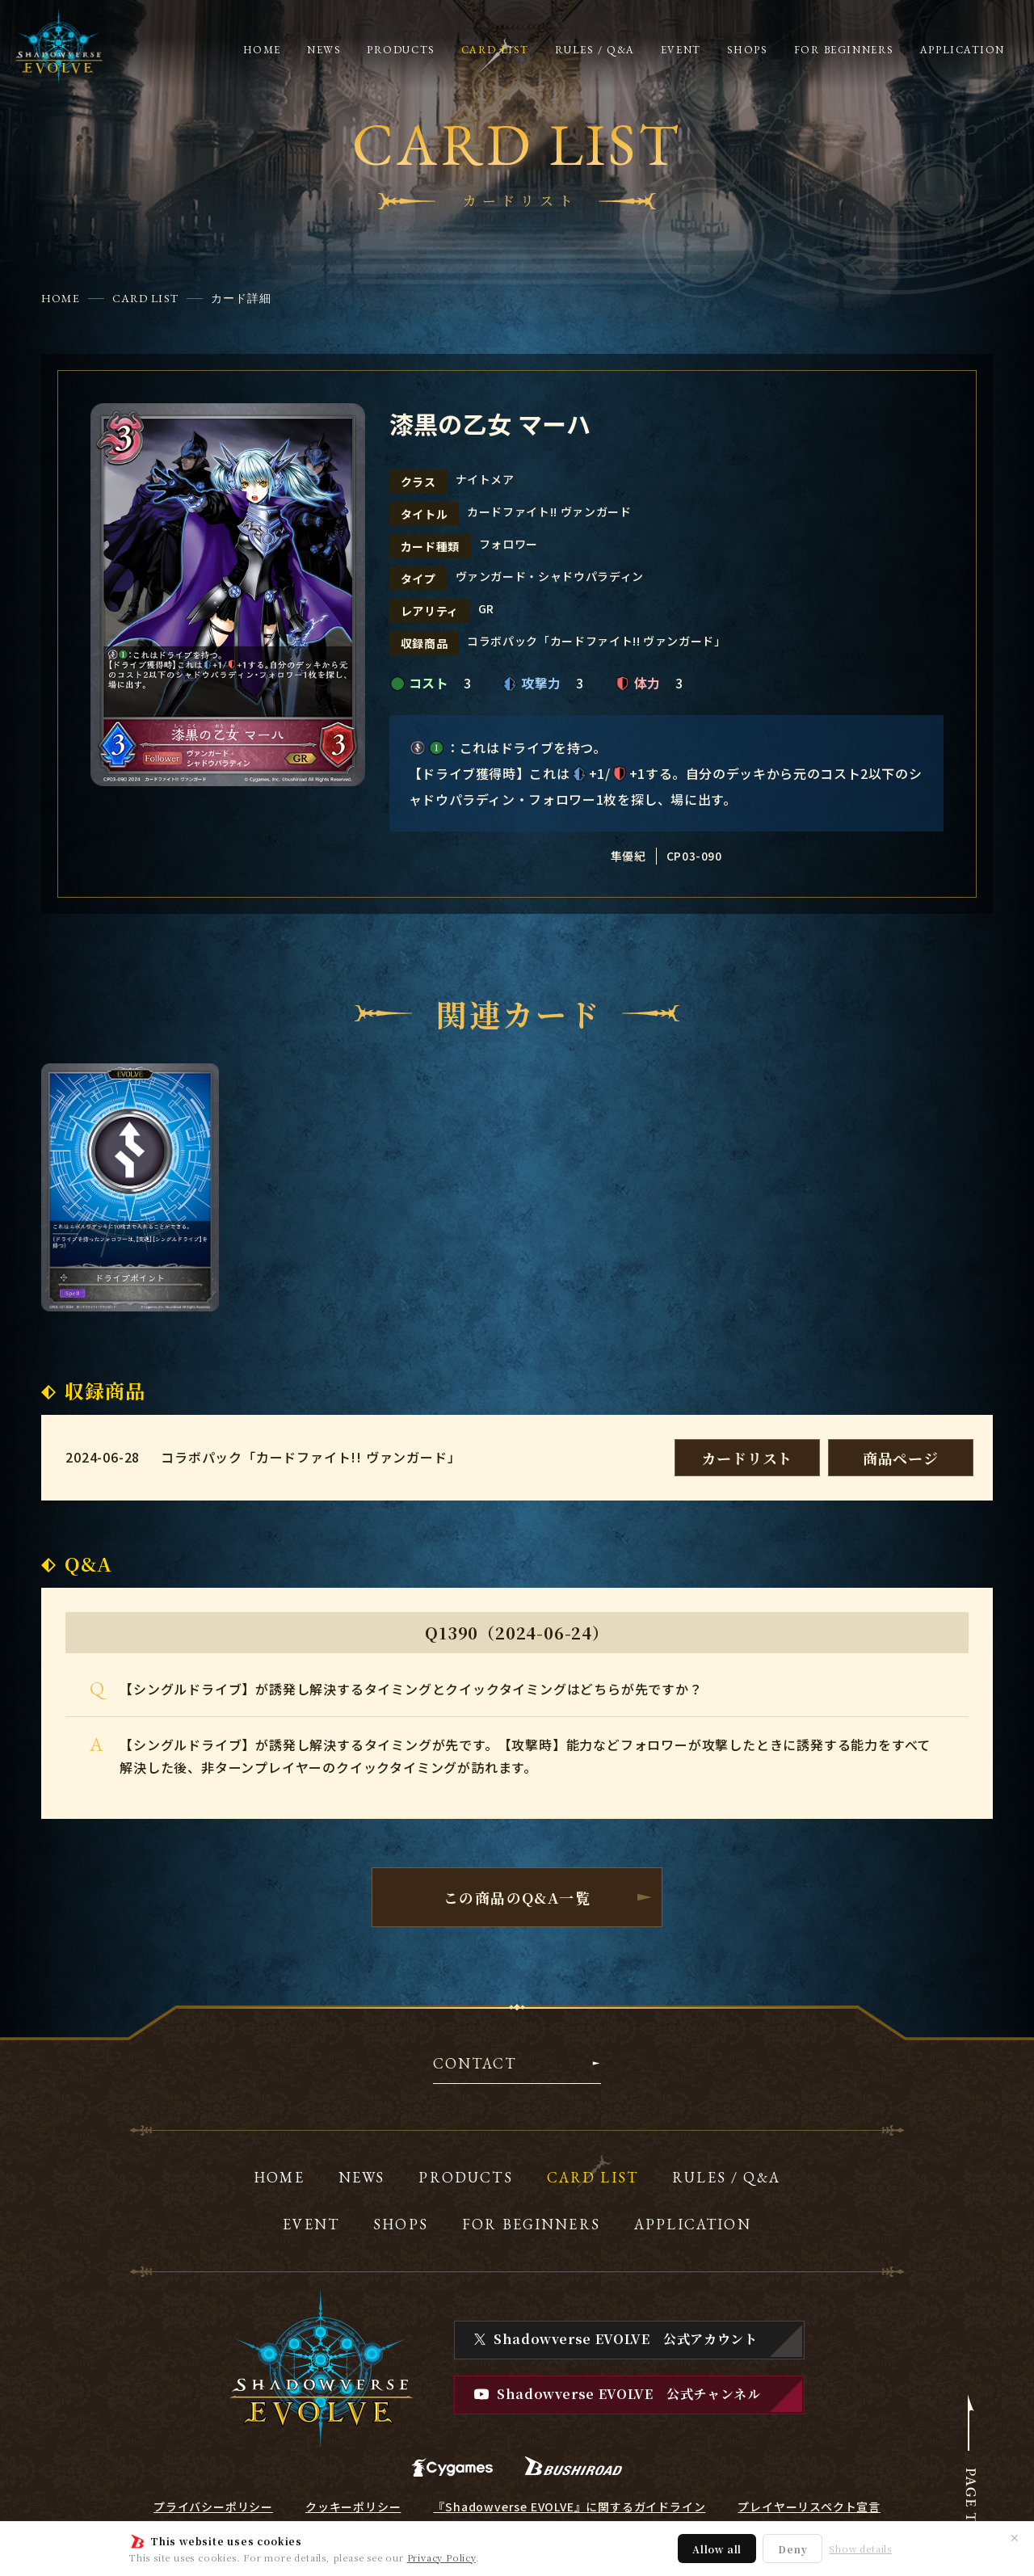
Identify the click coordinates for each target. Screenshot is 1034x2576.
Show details (860, 2549)
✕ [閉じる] (1014, 2537)
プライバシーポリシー (213, 2506)
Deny (792, 2549)
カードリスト (746, 1457)
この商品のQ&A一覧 (517, 1897)
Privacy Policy (441, 2557)
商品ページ (901, 1457)
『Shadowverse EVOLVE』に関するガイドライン (569, 2506)
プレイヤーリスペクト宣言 (809, 2506)
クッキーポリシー (353, 2506)
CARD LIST (145, 298)
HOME (60, 298)
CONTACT (474, 2064)
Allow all (717, 2549)
